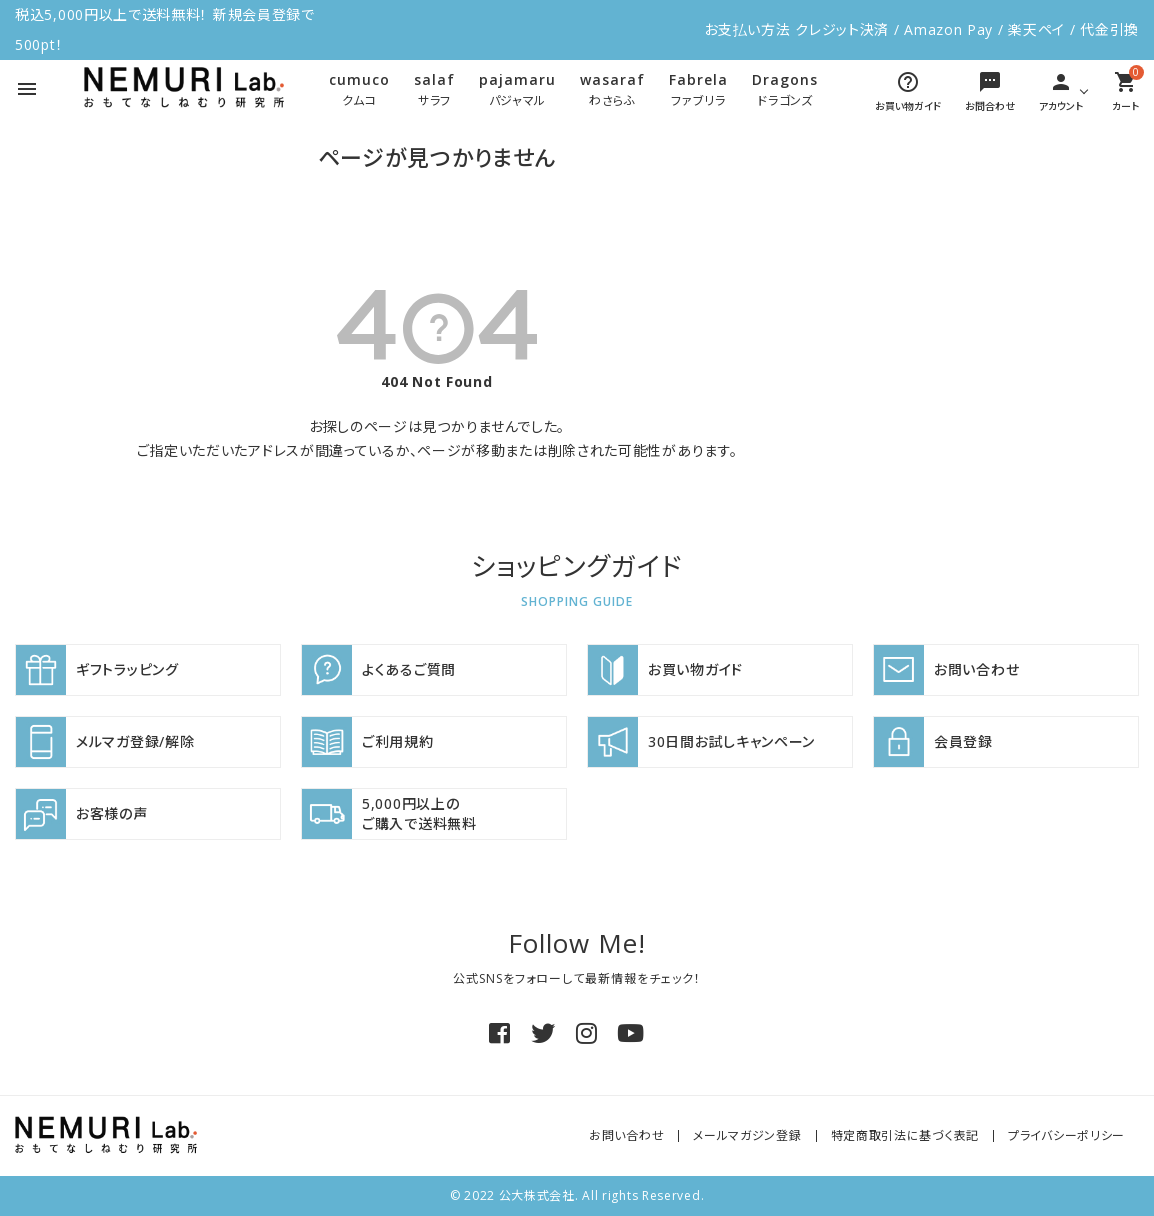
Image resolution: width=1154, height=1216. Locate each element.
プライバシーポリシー (1066, 1135)
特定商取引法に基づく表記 (905, 1135)
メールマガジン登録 (747, 1135)
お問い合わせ (626, 1135)
